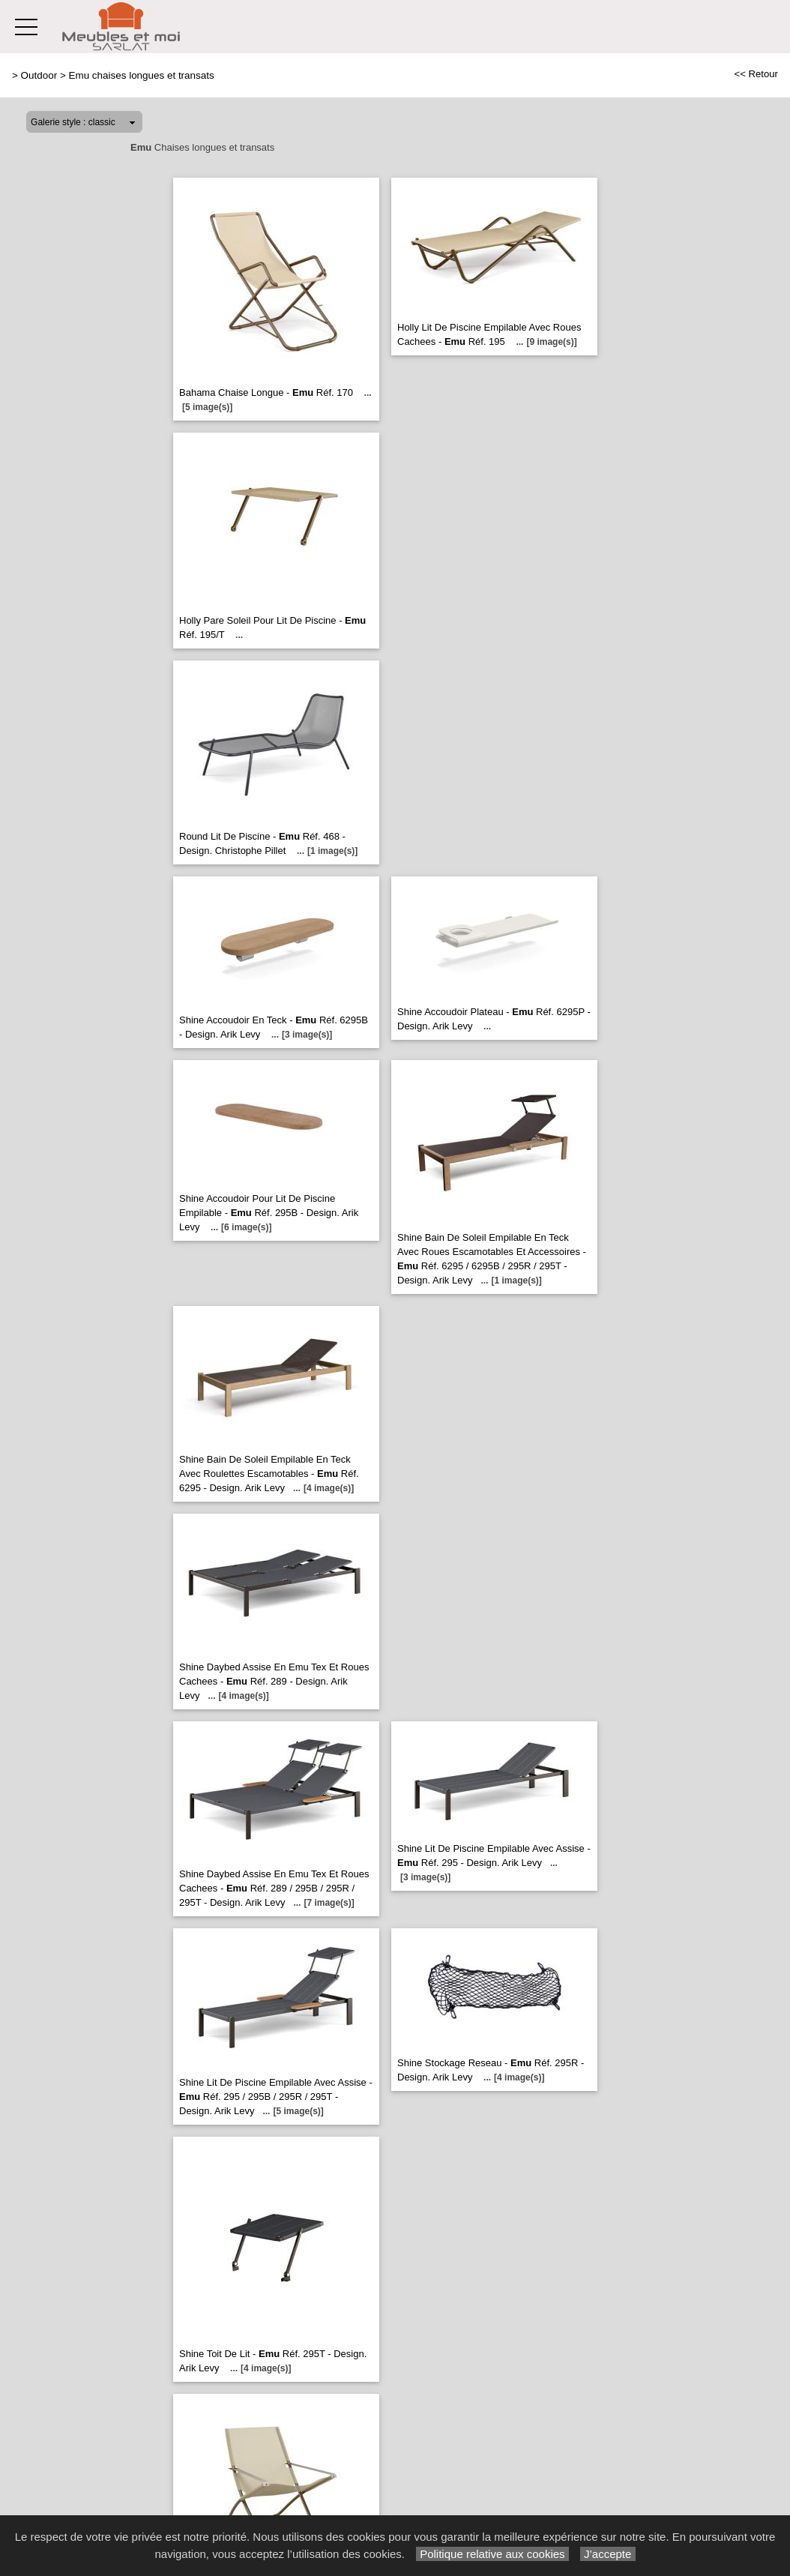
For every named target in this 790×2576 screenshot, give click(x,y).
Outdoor (39, 75)
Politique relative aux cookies (492, 2554)
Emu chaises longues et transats (141, 75)
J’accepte (608, 2554)
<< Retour (756, 73)
